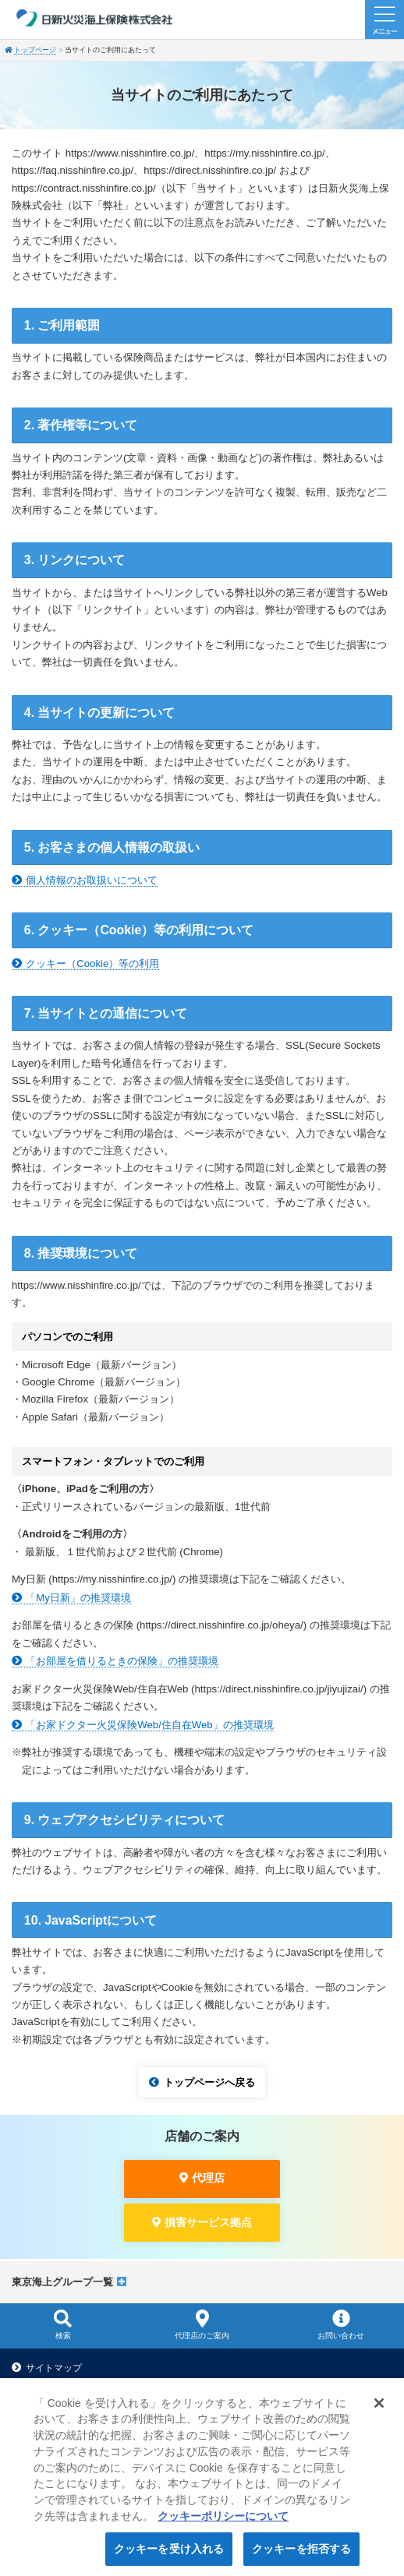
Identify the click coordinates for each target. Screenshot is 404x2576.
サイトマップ (54, 2368)
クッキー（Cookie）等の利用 (92, 963)
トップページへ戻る (209, 2082)
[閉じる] (379, 2411)
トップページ (35, 50)
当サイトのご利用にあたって (86, 2384)
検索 (63, 2324)
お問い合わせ (340, 2324)
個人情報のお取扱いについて (92, 880)
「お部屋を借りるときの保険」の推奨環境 (122, 1661)
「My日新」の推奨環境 (78, 1598)
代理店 (208, 2178)
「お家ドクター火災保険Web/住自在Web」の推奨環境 (149, 1725)
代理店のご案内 (202, 2324)
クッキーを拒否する (301, 2556)
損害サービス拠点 (208, 2222)
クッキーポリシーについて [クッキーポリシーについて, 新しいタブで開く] (223, 2524)
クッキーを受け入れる (169, 2556)
